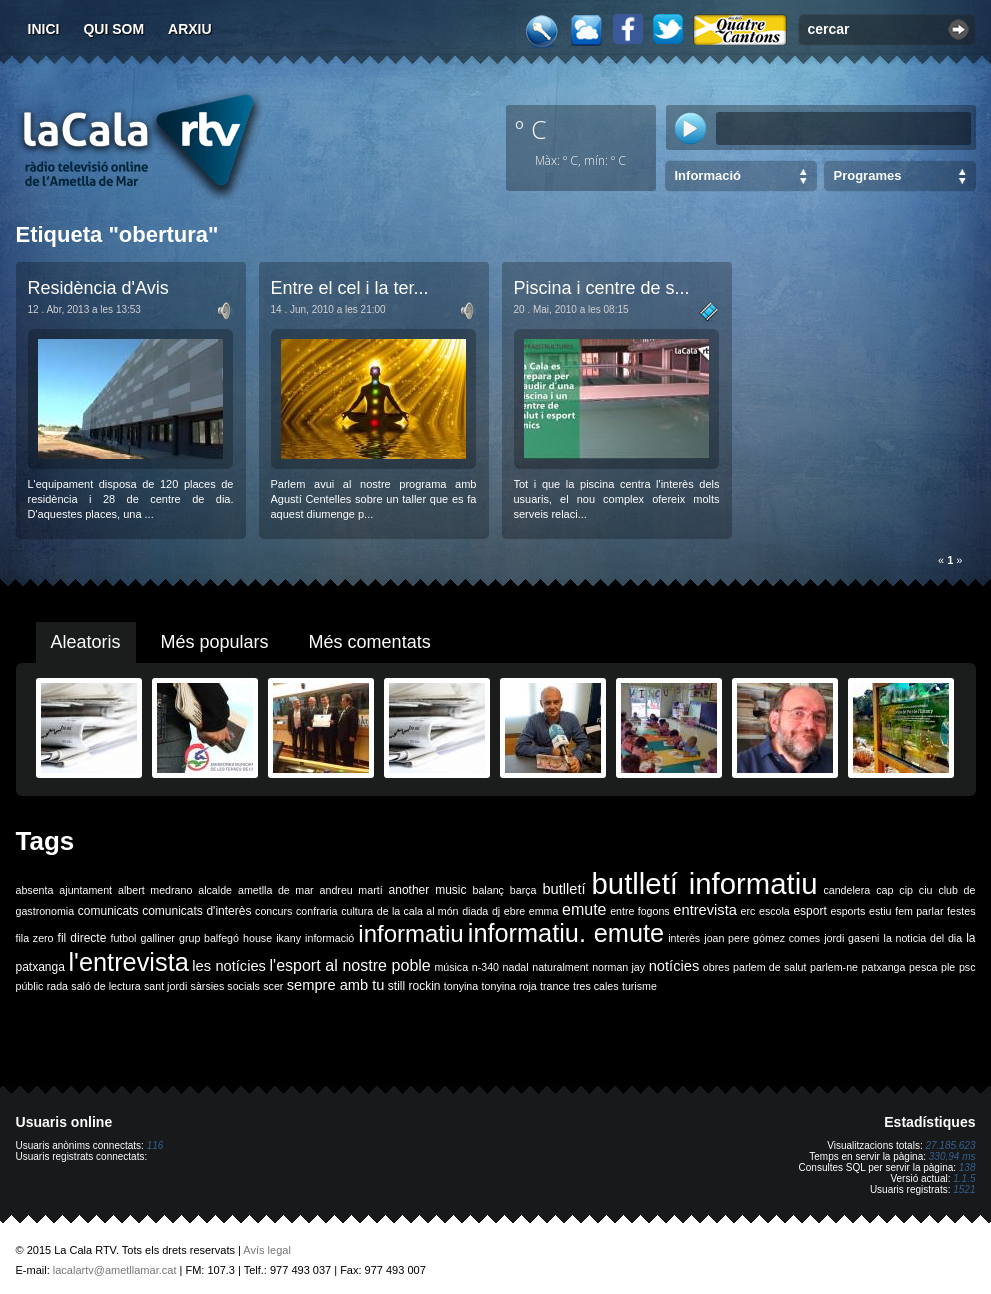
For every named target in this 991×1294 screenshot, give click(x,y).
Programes (868, 175)
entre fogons (640, 911)
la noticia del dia (923, 938)
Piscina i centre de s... (602, 288)
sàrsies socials (225, 986)
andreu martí (351, 890)
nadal (516, 967)
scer (273, 986)
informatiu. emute (566, 933)
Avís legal (267, 1250)
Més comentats (370, 642)
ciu (926, 890)
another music (428, 890)
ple (948, 967)
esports (847, 911)
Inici (44, 29)
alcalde (215, 890)
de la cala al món (418, 911)
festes (961, 911)
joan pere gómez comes (762, 938)
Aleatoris (86, 642)
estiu (880, 911)
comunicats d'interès (196, 911)
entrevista (705, 910)
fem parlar (919, 911)
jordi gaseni (851, 938)
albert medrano (155, 890)
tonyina (461, 986)
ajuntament (85, 890)
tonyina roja (509, 986)
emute (584, 909)
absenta (35, 890)
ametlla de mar (276, 890)
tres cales (596, 986)
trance (555, 986)
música (451, 967)
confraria (316, 911)
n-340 (485, 967)
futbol (123, 938)
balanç (487, 890)
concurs (273, 911)
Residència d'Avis (98, 288)
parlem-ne (834, 967)
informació (329, 938)
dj (496, 911)
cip (906, 890)
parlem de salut (769, 967)
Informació (708, 175)
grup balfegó (209, 938)
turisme (639, 986)
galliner (158, 938)
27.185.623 (950, 1145)
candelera (846, 890)
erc (748, 911)
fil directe (82, 938)
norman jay (618, 967)
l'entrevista (128, 962)
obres (716, 967)
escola (774, 911)
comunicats (108, 911)
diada (475, 911)
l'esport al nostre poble (350, 965)
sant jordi (165, 986)
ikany (288, 938)
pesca (923, 967)
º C (531, 129)
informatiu (410, 933)
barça (523, 890)
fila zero (35, 938)
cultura (357, 911)
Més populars (215, 642)
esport (809, 911)
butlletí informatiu (705, 883)
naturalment (560, 967)
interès (684, 938)
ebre (514, 911)
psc (967, 967)
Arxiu (190, 29)
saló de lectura (105, 986)
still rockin (414, 986)
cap (884, 890)
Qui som (113, 29)
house (257, 938)
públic (30, 986)
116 (155, 1145)
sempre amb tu (336, 985)
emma (544, 911)
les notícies (229, 966)
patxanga (884, 967)
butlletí (563, 889)
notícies (674, 966)
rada (57, 986)
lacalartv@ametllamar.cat (115, 1270)
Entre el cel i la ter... (350, 288)
